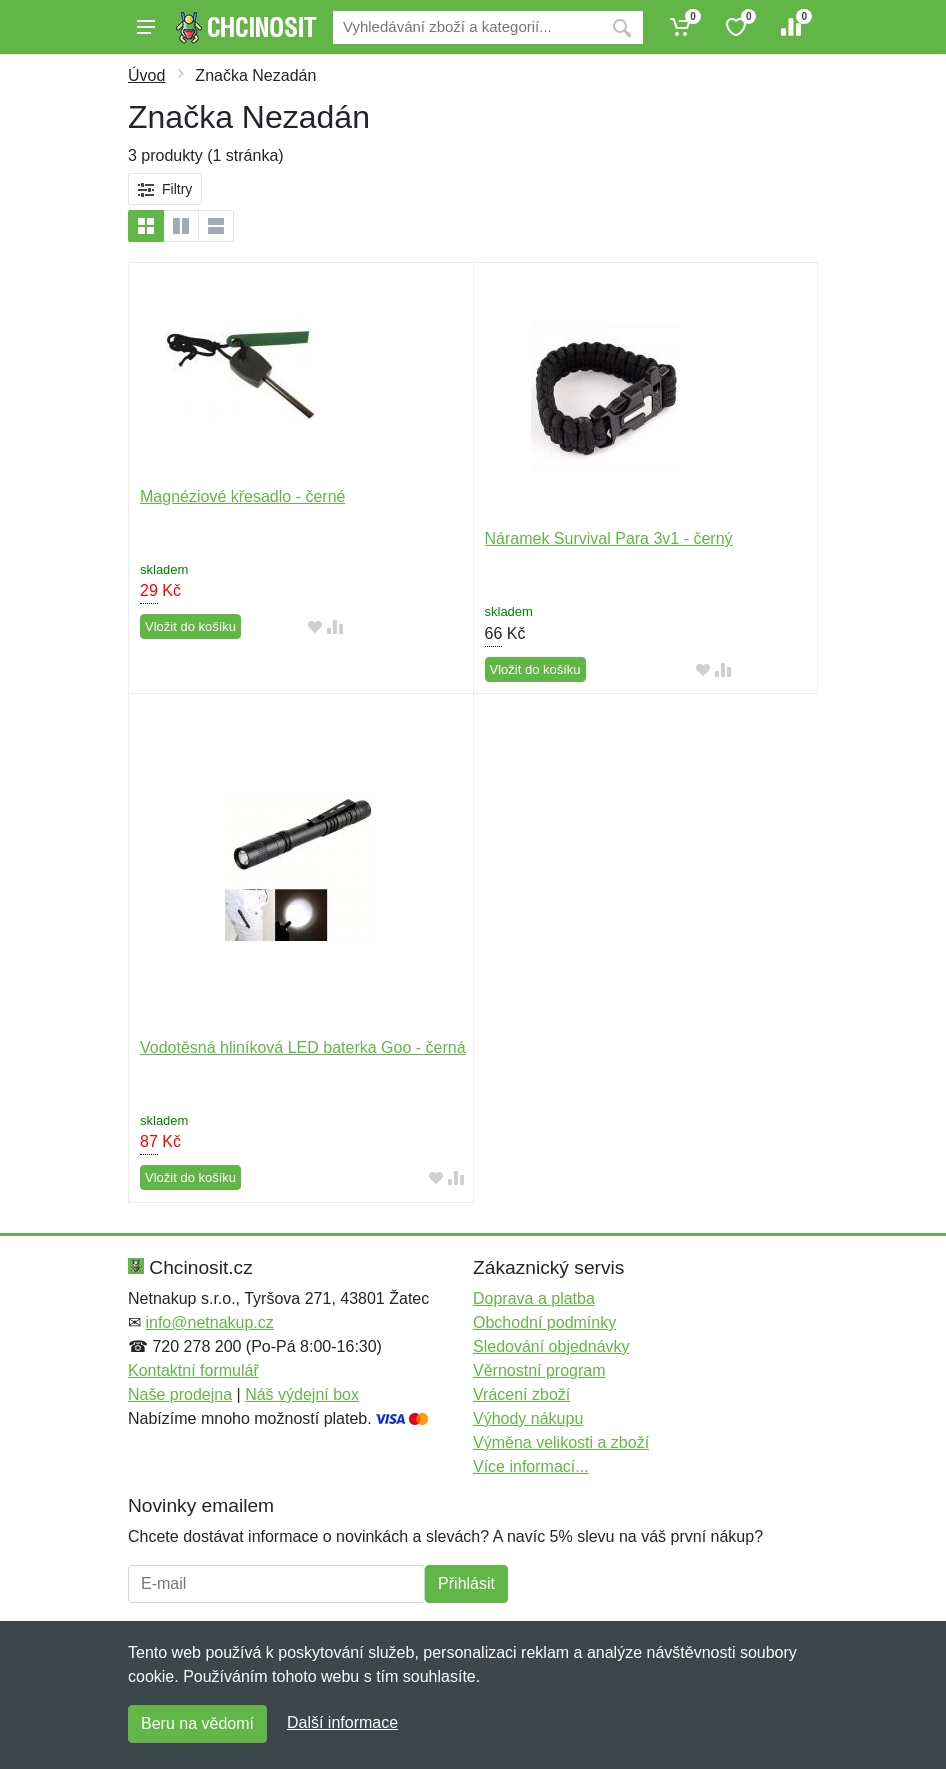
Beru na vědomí (197, 1723)
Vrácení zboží (521, 1394)
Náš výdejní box (302, 1394)
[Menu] (146, 27)
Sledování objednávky (551, 1346)
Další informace (342, 1722)
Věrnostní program (539, 1370)
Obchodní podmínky (544, 1322)
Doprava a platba (534, 1298)
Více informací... (531, 1466)
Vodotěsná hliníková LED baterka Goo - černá (303, 1047)
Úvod (146, 75)
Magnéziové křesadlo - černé (242, 496)
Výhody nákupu (528, 1418)
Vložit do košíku (190, 626)
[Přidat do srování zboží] (335, 627)
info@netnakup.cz (209, 1322)
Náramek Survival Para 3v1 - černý (609, 538)
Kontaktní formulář (193, 1370)
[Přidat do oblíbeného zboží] (315, 627)
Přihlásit (466, 1583)
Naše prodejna (180, 1394)
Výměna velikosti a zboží (561, 1442)
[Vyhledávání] (467, 27)
